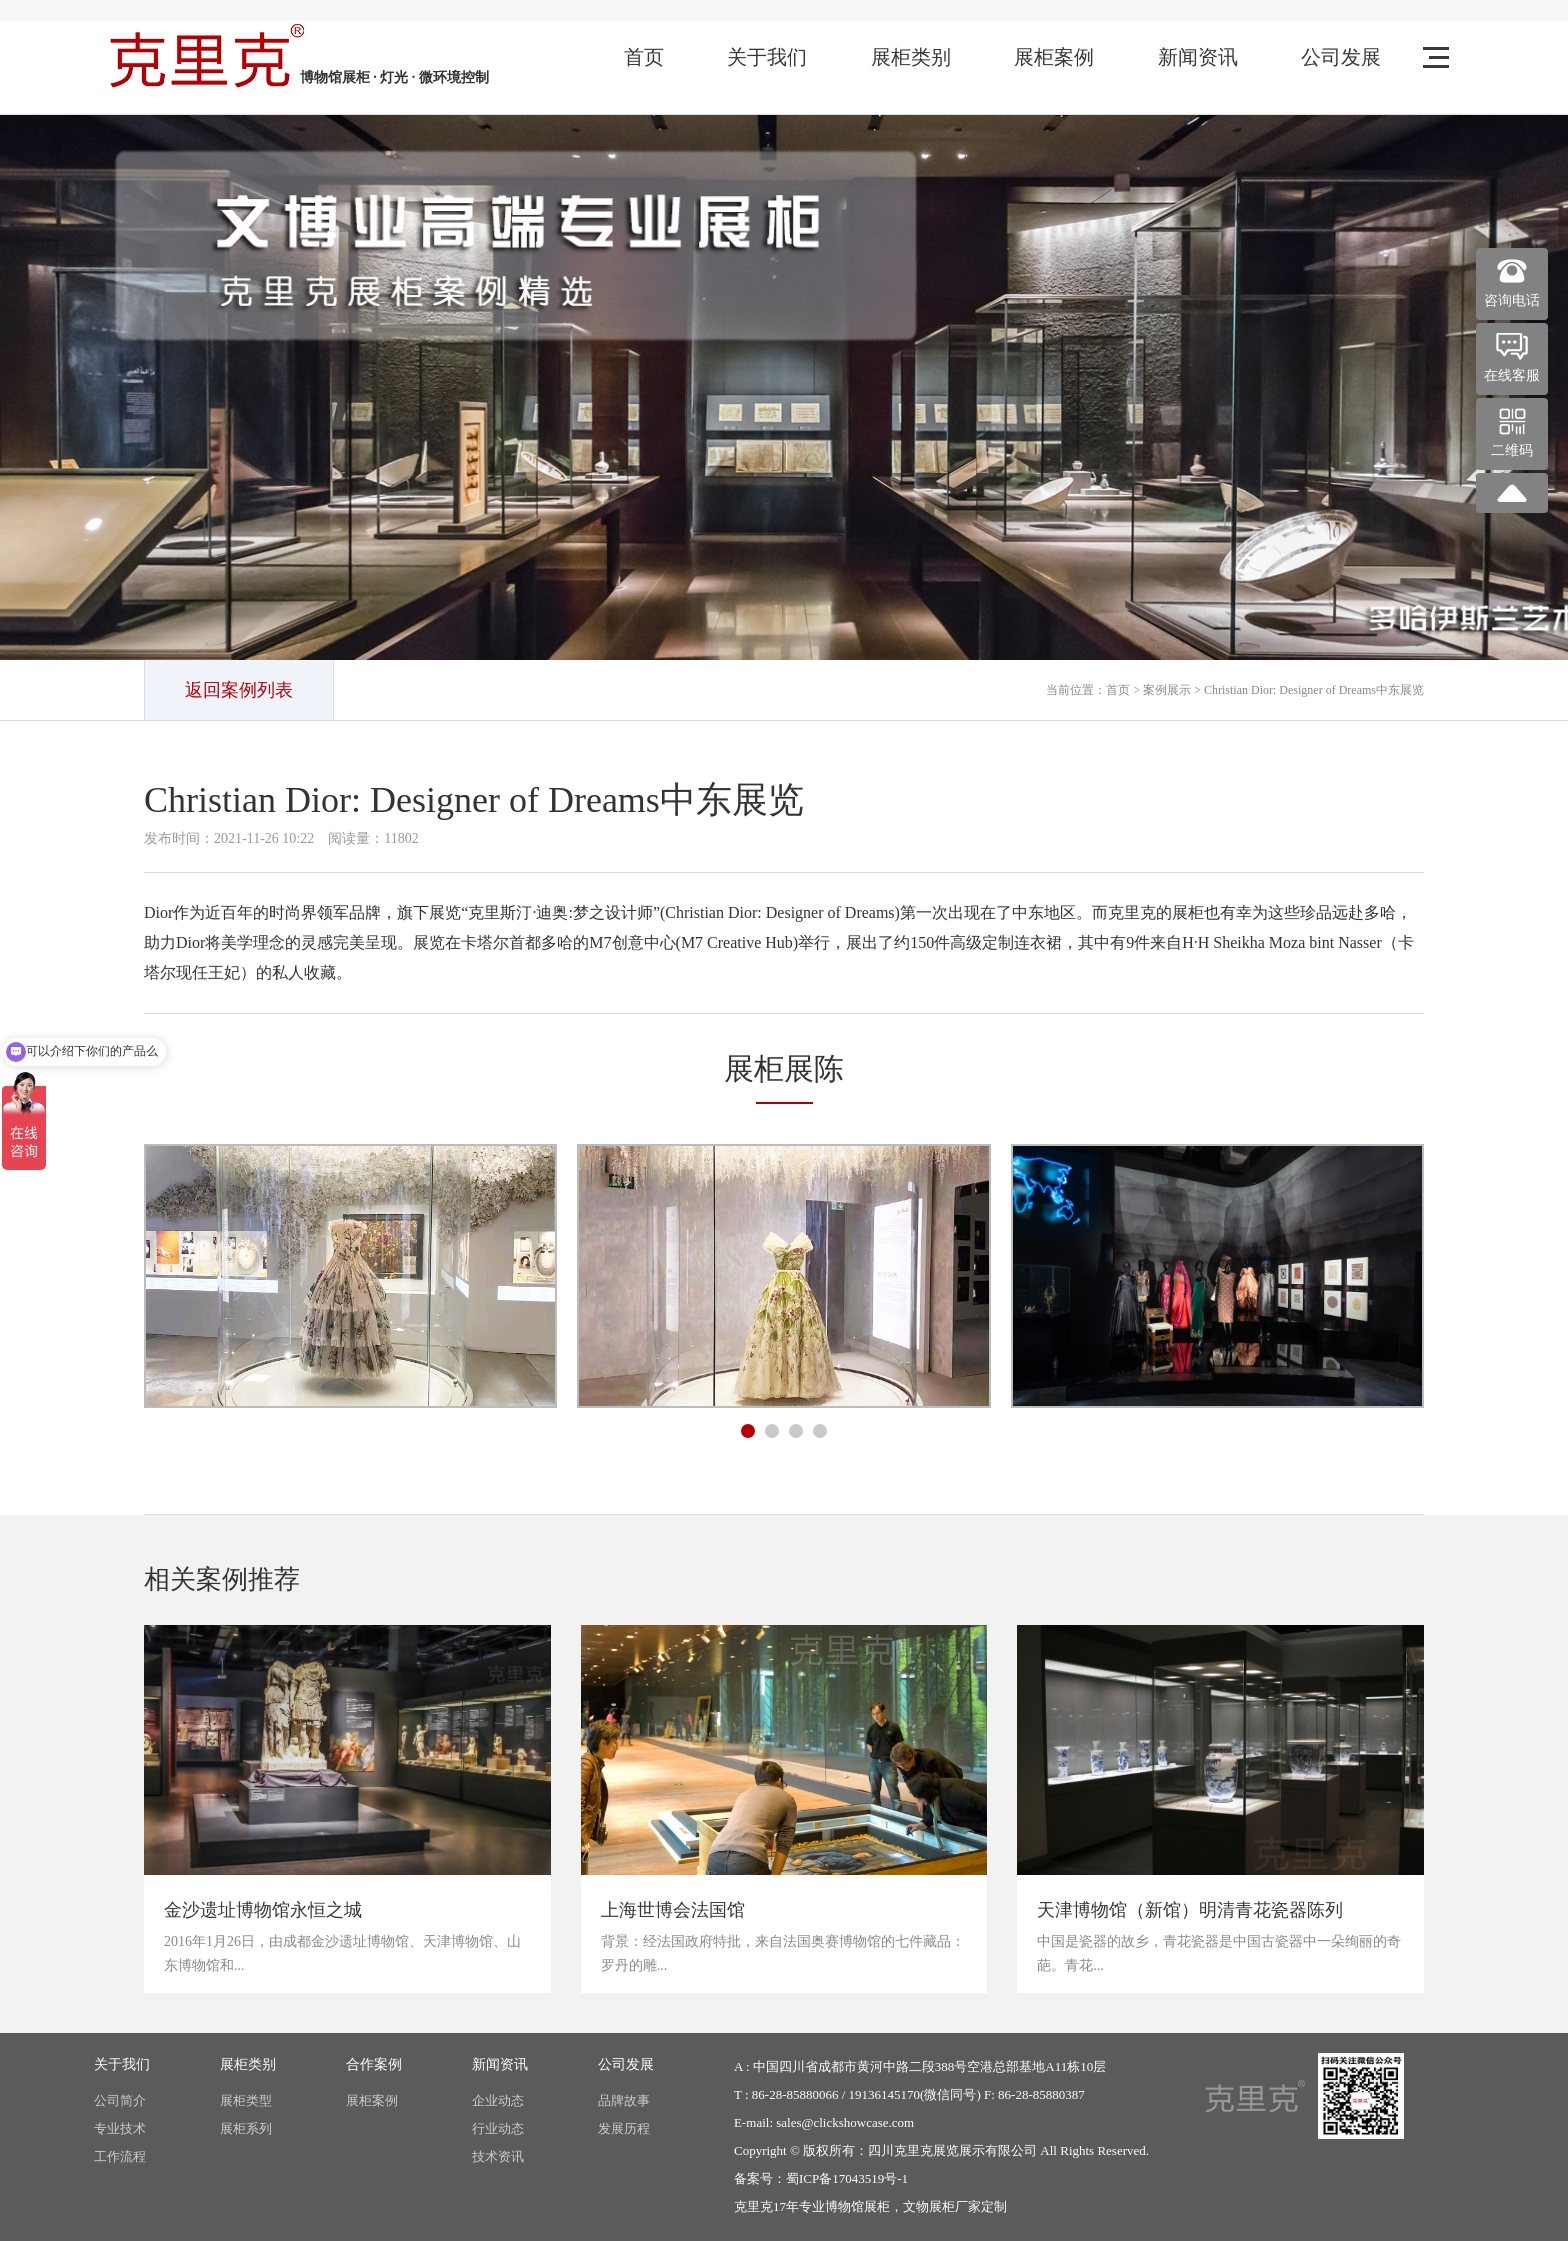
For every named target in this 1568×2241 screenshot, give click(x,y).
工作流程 (120, 2156)
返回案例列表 (239, 690)
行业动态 (498, 2128)
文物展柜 (929, 2206)
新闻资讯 (1198, 57)
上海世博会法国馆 (673, 1910)
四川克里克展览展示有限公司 (952, 2150)
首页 (644, 57)
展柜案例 (1054, 57)
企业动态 (498, 2100)
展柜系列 (246, 2128)
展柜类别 (911, 57)
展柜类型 (246, 2100)
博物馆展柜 (857, 2206)
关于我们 (767, 57)
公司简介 (120, 2100)
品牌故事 (624, 2100)
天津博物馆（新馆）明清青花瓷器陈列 (1190, 1910)
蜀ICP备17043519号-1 (847, 2178)
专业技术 (120, 2128)
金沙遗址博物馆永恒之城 (263, 1910)
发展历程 (624, 2128)
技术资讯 (498, 2156)
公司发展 (1341, 57)
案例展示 (1167, 690)
